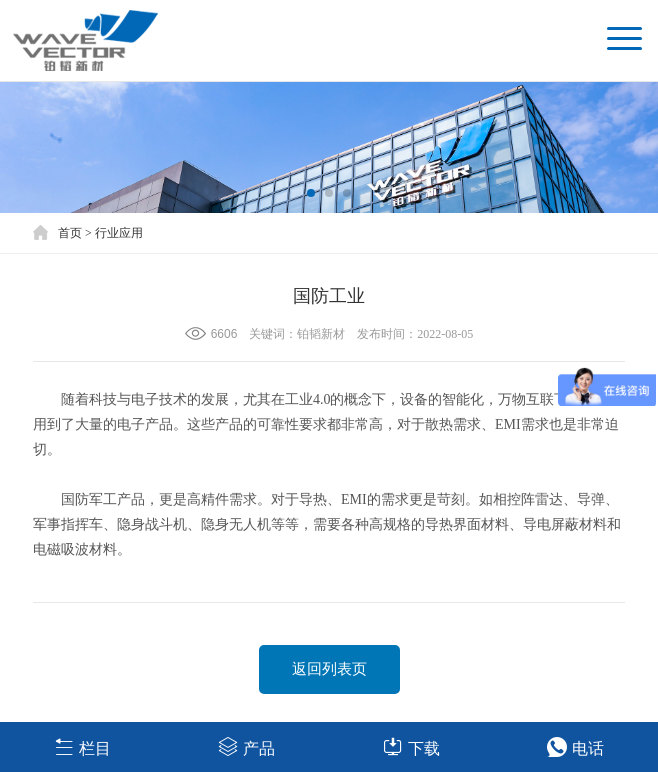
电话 (575, 746)
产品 (246, 746)
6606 (224, 334)
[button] (311, 193)
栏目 (82, 746)
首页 (70, 233)
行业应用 (119, 233)
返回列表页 (329, 669)
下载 (411, 746)
